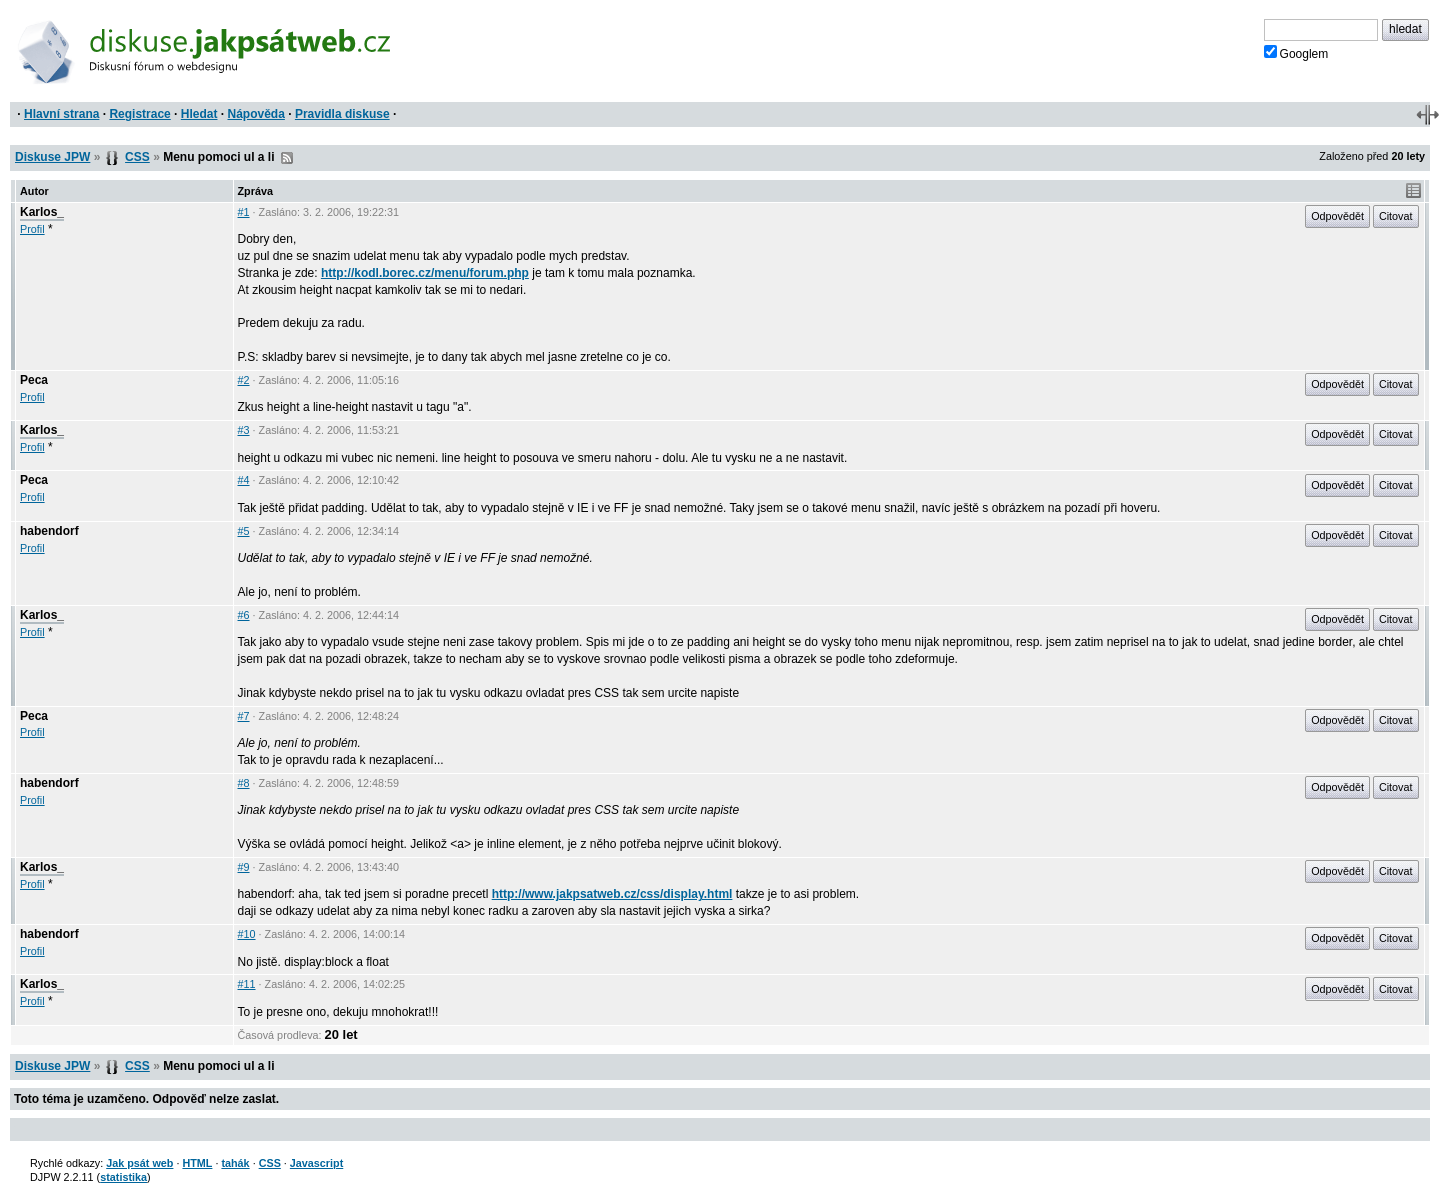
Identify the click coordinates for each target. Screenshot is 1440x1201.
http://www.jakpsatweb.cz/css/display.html (612, 894)
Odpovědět (1337, 216)
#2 (244, 380)
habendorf (49, 531)
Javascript (316, 1163)
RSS (287, 158)
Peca (34, 380)
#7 (244, 716)
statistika (123, 1177)
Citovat (1396, 216)
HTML (197, 1163)
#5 (244, 531)
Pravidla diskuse (342, 114)
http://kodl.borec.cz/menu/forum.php (425, 273)
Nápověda (256, 114)
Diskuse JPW (52, 157)
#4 (244, 480)
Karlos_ (42, 212)
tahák (235, 1163)
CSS (137, 157)
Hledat (199, 114)
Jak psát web (139, 1163)
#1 (244, 212)
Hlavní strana (61, 114)
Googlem (1296, 53)
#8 (244, 783)
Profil (32, 229)
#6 (244, 615)
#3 (244, 430)
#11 (247, 984)
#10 (247, 934)
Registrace (139, 114)
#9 (244, 867)
